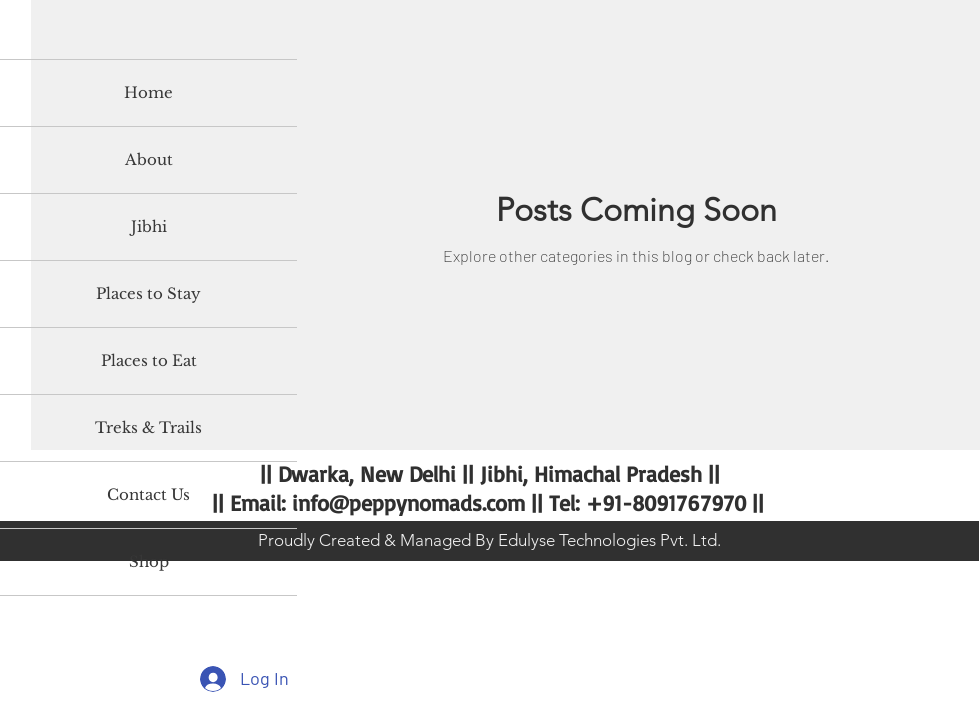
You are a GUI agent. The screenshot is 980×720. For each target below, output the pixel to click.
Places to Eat (149, 360)
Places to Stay (148, 293)
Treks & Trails (148, 427)
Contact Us (148, 494)
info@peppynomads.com (408, 502)
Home (148, 92)
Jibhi (149, 226)
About (149, 159)
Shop (149, 561)
